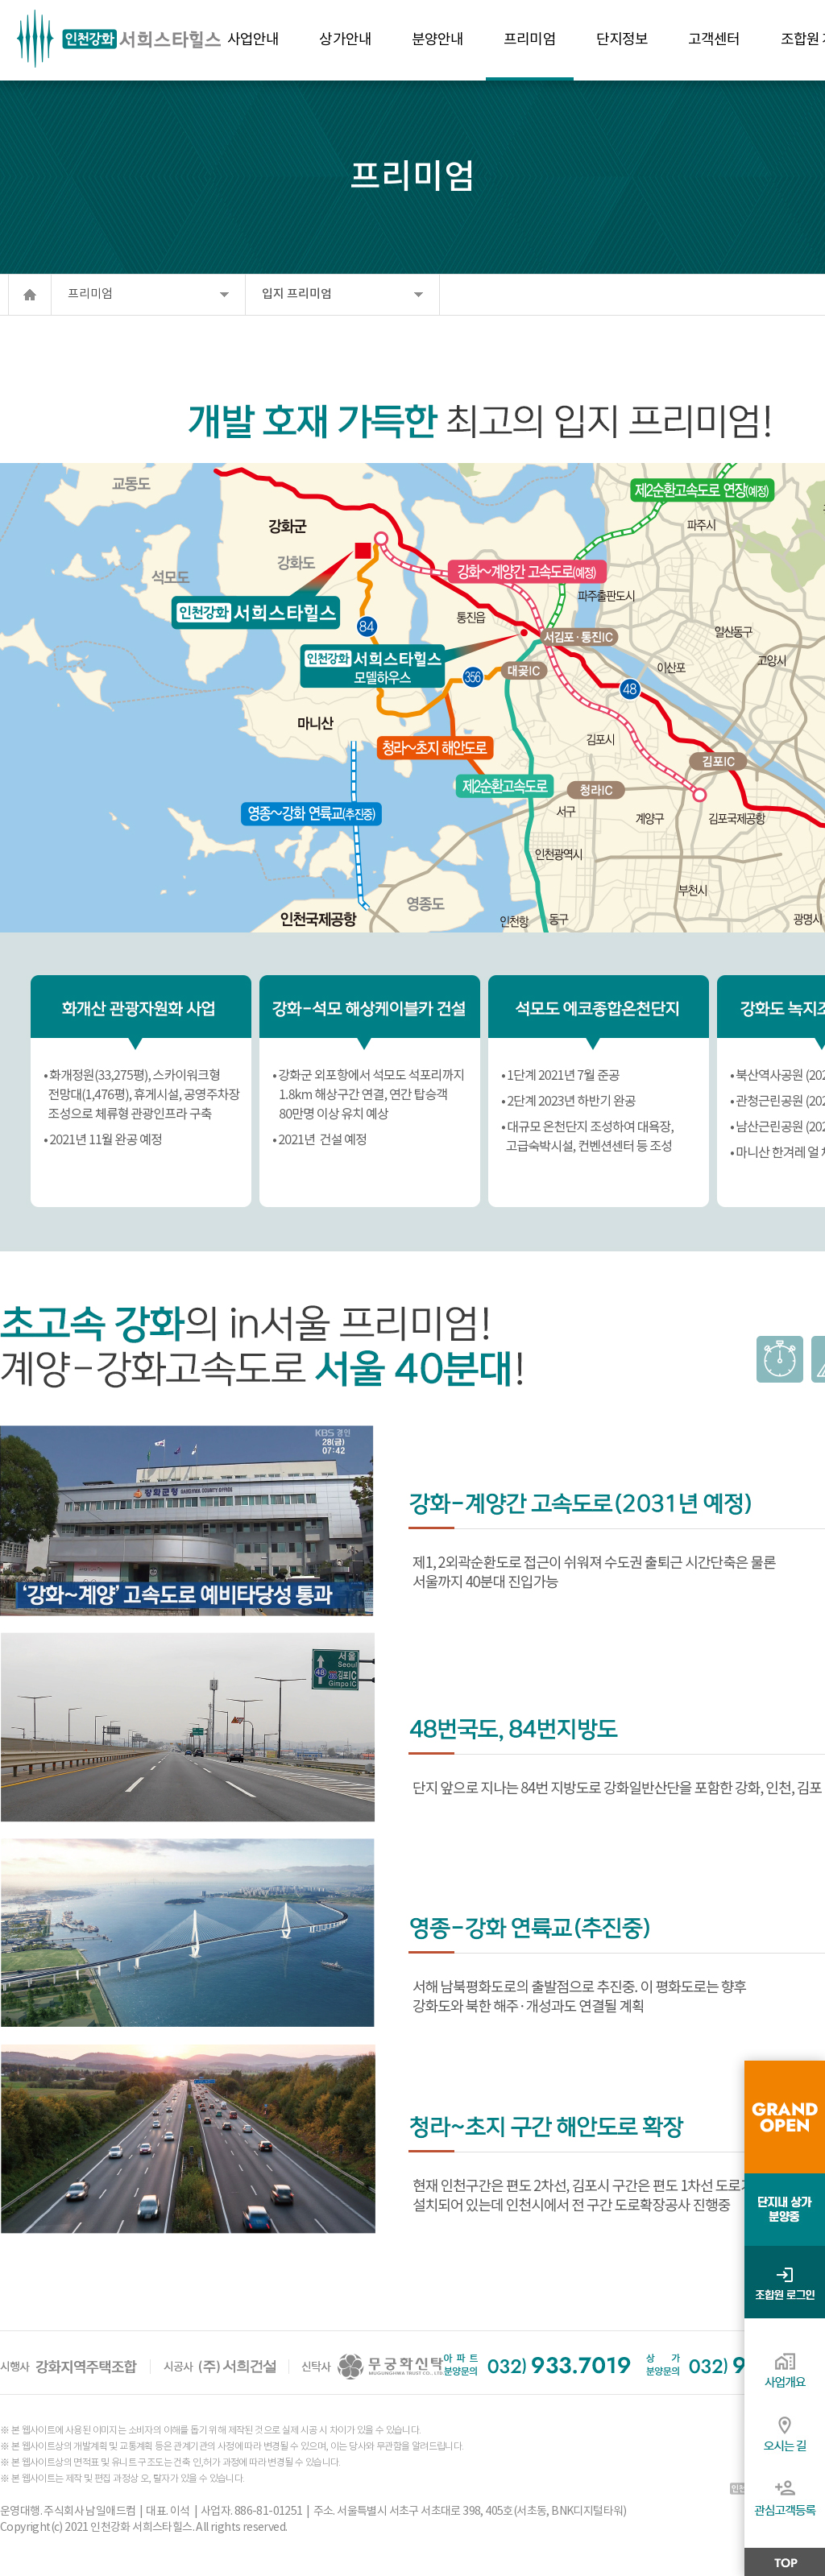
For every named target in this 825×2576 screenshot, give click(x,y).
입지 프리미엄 (297, 294)
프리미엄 (90, 294)
